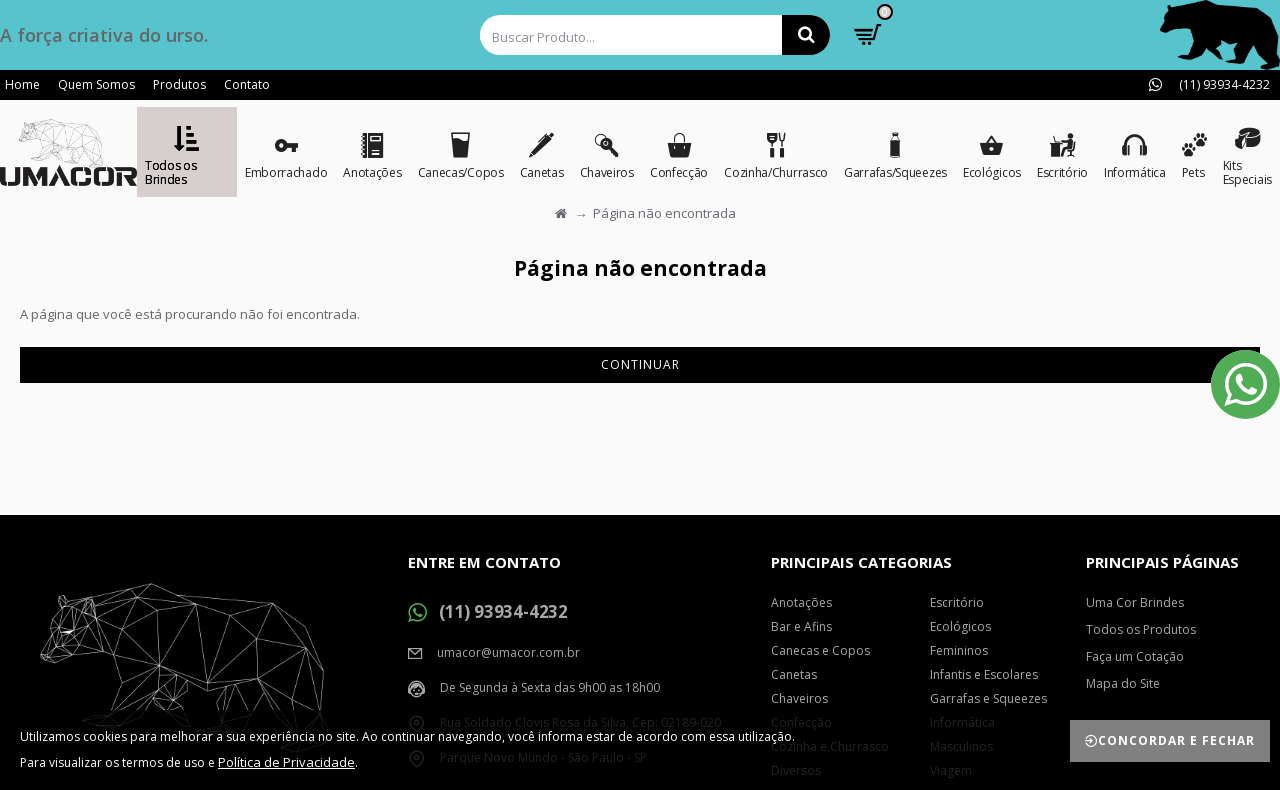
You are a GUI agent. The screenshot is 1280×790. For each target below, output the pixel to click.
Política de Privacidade (286, 762)
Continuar (640, 364)
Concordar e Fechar (1176, 740)
